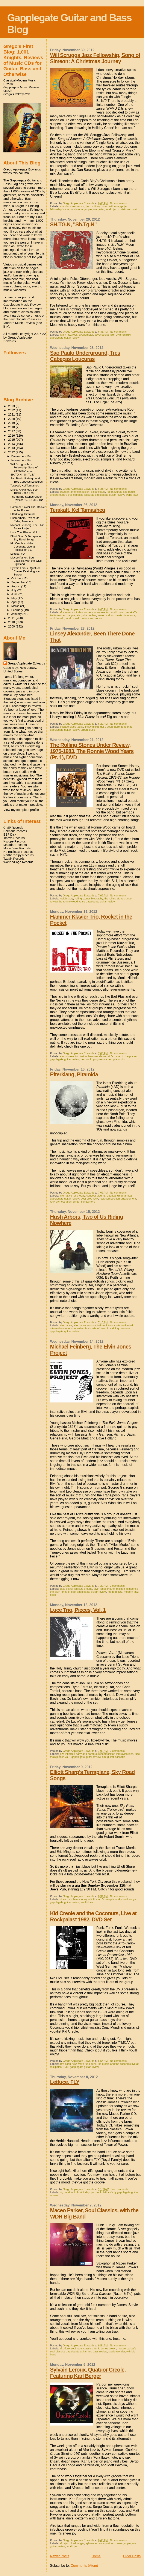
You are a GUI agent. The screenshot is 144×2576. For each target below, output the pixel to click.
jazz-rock (86, 1059)
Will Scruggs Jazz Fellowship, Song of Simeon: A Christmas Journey (95, 58)
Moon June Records (17, 848)
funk (93, 2063)
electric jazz (98, 491)
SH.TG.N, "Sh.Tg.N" (73, 224)
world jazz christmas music (122, 209)
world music (57, 618)
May (14, 598)
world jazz (132, 494)
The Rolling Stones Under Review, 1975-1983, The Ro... (27, 500)
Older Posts (132, 2556)
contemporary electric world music (104, 612)
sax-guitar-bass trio (113, 1756)
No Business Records (18, 851)
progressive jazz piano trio (108, 1059)
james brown (108, 2348)
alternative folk (124, 1325)
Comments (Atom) (84, 2565)
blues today (80, 1899)
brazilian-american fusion (74, 491)
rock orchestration (60, 1201)
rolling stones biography (89, 898)
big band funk (67, 2192)
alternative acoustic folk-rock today (94, 1325)
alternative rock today (72, 1195)
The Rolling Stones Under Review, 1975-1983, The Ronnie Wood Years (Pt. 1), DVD (91, 751)
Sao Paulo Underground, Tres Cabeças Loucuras (85, 356)
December (18, 456)
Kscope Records (14, 841)
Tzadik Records (14, 858)
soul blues (87, 1902)
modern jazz (115, 1591)
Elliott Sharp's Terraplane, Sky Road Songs (26, 538)
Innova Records (14, 838)
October (17, 578)
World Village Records (18, 862)
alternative (65, 1325)
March (15, 606)
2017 (12, 431)
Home (96, 2556)
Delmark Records (15, 831)
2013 (12, 448)
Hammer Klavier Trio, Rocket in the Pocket (28, 508)
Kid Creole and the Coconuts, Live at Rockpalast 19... (23, 546)
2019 (12, 423)
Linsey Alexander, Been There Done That (25, 491)
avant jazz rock (68, 334)
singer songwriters (84, 1201)
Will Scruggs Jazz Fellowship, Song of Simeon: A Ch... (24, 467)
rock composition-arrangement (118, 1198)
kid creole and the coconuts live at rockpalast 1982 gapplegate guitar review (94, 2065)
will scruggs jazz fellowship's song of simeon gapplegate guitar (89, 208)
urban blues (88, 729)
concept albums (95, 1195)
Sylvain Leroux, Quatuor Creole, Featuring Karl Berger (88, 2373)
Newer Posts (59, 2556)
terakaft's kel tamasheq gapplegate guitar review (93, 614)
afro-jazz (64, 2543)
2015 (12, 439)
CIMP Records (13, 827)
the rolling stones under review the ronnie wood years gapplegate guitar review (91, 900)
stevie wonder (116, 2351)
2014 (12, 444)
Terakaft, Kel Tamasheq (77, 510)
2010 (12, 622)
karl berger (77, 2543)
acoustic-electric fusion (73, 1056)
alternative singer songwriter (67, 1328)
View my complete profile (21, 810)
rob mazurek (114, 491)
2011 (12, 618)
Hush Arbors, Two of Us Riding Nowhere (25, 519)
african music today (70, 612)
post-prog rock (89, 1198)
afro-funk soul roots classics (76, 2348)
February (17, 610)
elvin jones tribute (104, 1588)
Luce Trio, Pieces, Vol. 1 (78, 1610)
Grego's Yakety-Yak (16, 94)
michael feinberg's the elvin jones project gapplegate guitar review (94, 1590)
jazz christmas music (71, 206)
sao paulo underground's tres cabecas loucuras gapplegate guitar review (92, 493)
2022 (12, 410)
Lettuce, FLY (64, 2082)
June (14, 594)
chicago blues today (71, 726)
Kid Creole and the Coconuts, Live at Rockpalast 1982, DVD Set (93, 1916)
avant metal (86, 334)
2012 (12, 452)
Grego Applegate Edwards (26, 663)
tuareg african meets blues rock (116, 615)
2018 (12, 427)
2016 (12, 435)
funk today (83, 2192)
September (18, 582)
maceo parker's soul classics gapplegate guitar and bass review (93, 2350)
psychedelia (101, 334)
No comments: (119, 203)
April (14, 602)
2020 (12, 418)
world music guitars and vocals (84, 618)
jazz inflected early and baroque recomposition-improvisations (96, 1753)
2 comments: (118, 1585)
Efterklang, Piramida (74, 1074)
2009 (12, 626)
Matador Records (15, 845)
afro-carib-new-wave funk (74, 2063)
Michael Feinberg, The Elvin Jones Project (27, 526)
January (17, 613)
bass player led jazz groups (75, 1588)
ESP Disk (9, 834)
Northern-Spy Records (18, 855)
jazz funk (96, 2192)
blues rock (65, 1899)
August (16, 586)
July (14, 590)
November (18, 460)
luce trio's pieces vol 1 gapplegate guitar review (95, 1755)
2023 (12, 406)
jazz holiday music (97, 206)
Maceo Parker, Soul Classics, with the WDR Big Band (26, 561)
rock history (66, 898)
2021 (12, 414)
